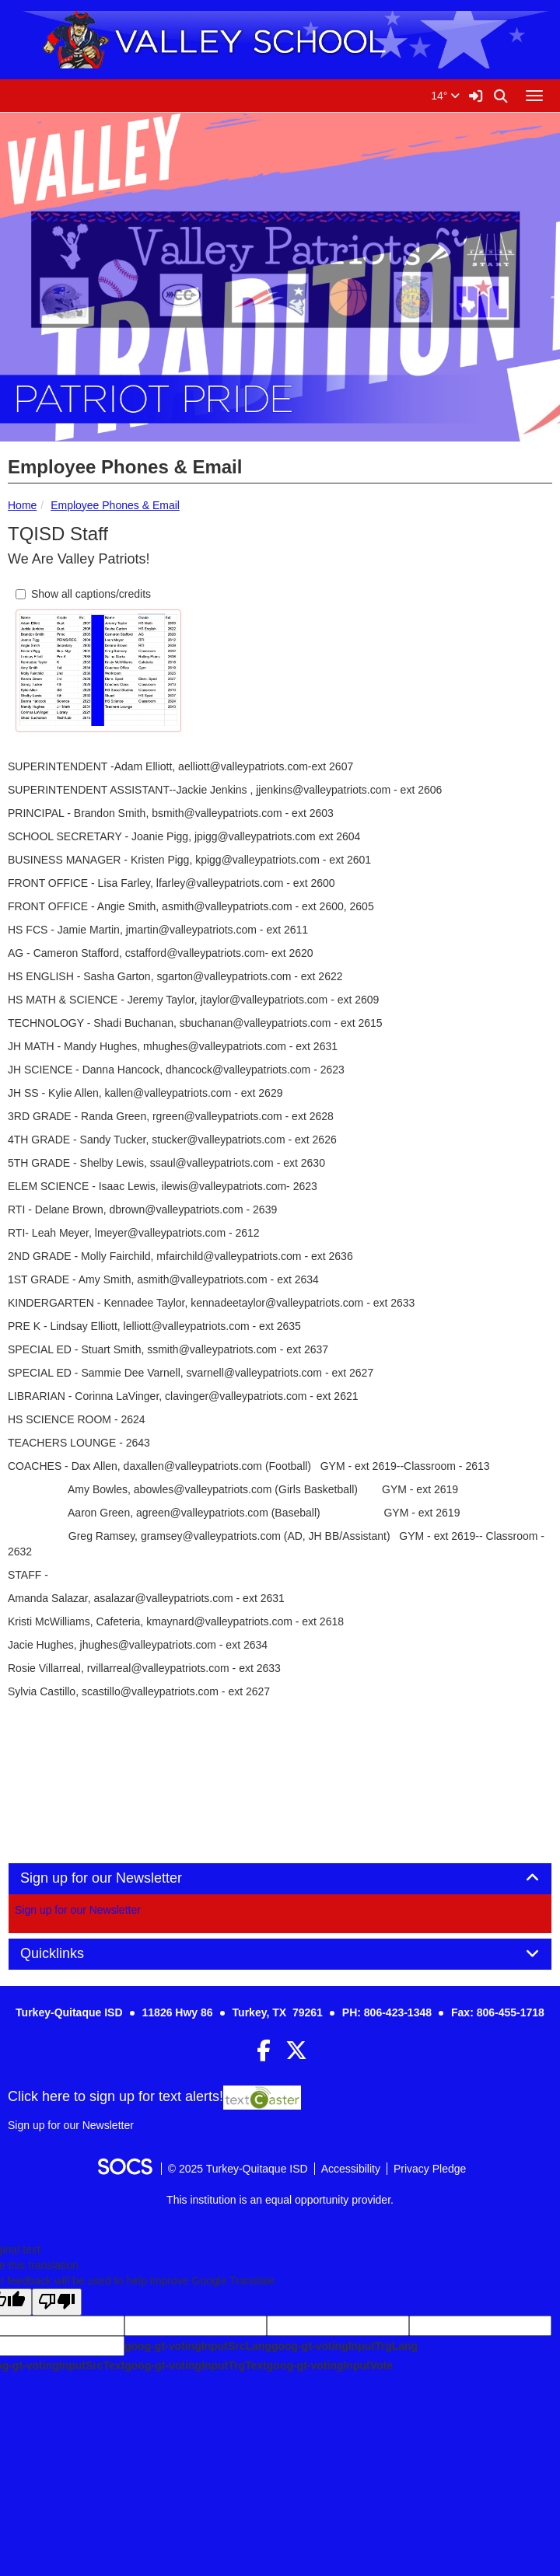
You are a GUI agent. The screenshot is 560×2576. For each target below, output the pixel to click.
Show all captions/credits (83, 594)
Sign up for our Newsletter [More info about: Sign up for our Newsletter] (78, 1910)
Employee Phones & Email (115, 505)
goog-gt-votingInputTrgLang (344, 2346)
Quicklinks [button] (69, 1953)
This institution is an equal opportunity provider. (280, 2200)
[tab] (280, 1878)
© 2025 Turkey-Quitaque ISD (238, 2168)
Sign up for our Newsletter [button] (118, 1878)
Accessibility (350, 2168)
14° (445, 95)
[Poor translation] (57, 2302)
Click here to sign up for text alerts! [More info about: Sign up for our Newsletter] (115, 2096)
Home (22, 505)
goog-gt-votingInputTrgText (195, 2365)
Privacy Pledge (430, 2168)
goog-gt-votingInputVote (330, 2365)
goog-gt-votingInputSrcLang (197, 2346)
